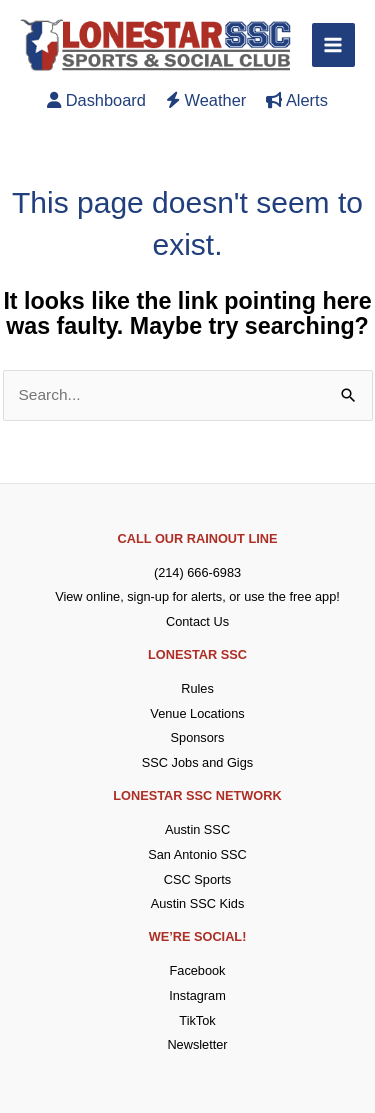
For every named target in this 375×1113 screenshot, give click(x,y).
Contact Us (197, 621)
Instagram (197, 995)
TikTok (197, 1020)
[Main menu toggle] (333, 44)
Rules (197, 688)
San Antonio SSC (197, 854)
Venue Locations (197, 713)
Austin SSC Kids (198, 903)
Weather (206, 100)
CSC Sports (197, 879)
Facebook (198, 970)
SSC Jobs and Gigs (197, 762)
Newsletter (197, 1044)
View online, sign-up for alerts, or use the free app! (197, 596)
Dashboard (96, 100)
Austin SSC (197, 829)
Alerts (297, 100)
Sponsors (198, 737)
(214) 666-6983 (197, 572)
